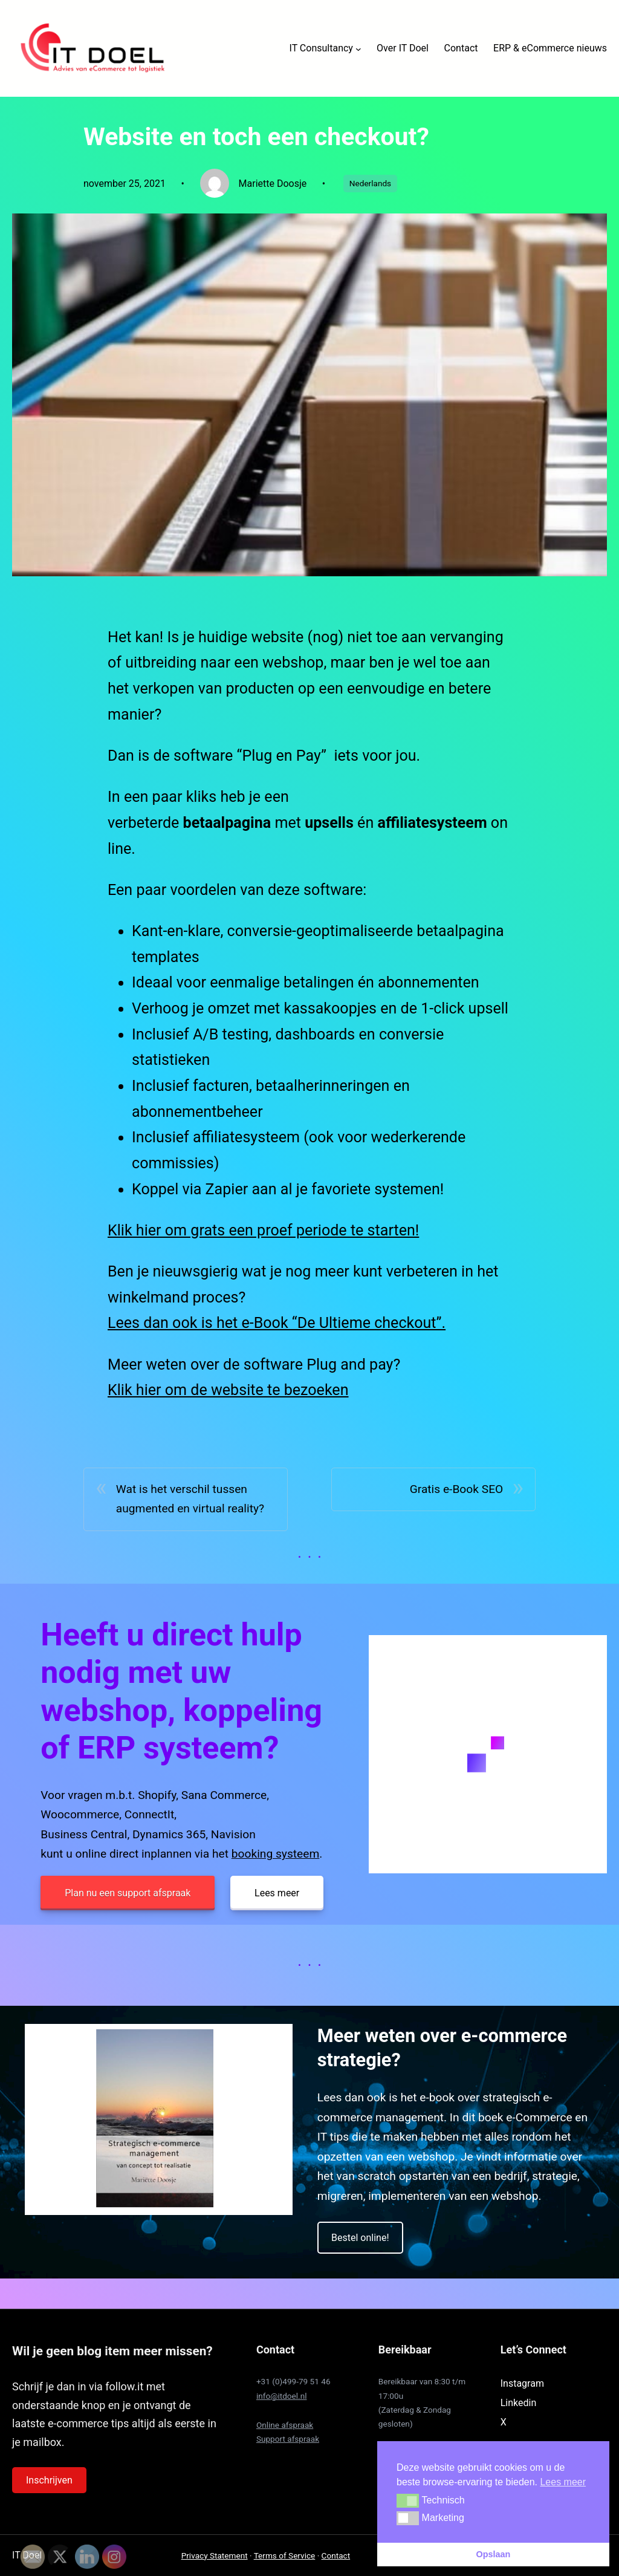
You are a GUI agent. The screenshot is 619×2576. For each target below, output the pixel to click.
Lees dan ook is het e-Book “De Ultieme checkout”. (277, 1323)
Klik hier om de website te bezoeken (228, 1390)
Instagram (522, 2383)
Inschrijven (49, 2480)
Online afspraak (284, 2425)
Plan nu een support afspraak (127, 1893)
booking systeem (276, 1854)
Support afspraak (287, 2439)
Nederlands (370, 183)
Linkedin (519, 2402)
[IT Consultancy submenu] (358, 48)
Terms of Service (285, 2555)
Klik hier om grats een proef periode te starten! (263, 1230)
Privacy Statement (214, 2555)
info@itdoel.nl (281, 2396)
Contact (336, 2555)
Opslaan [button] (493, 2554)
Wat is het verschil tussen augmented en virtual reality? (190, 1499)
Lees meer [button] (563, 2482)
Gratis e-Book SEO (457, 1489)
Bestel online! (360, 2237)
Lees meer (276, 1893)
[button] (408, 2500)
